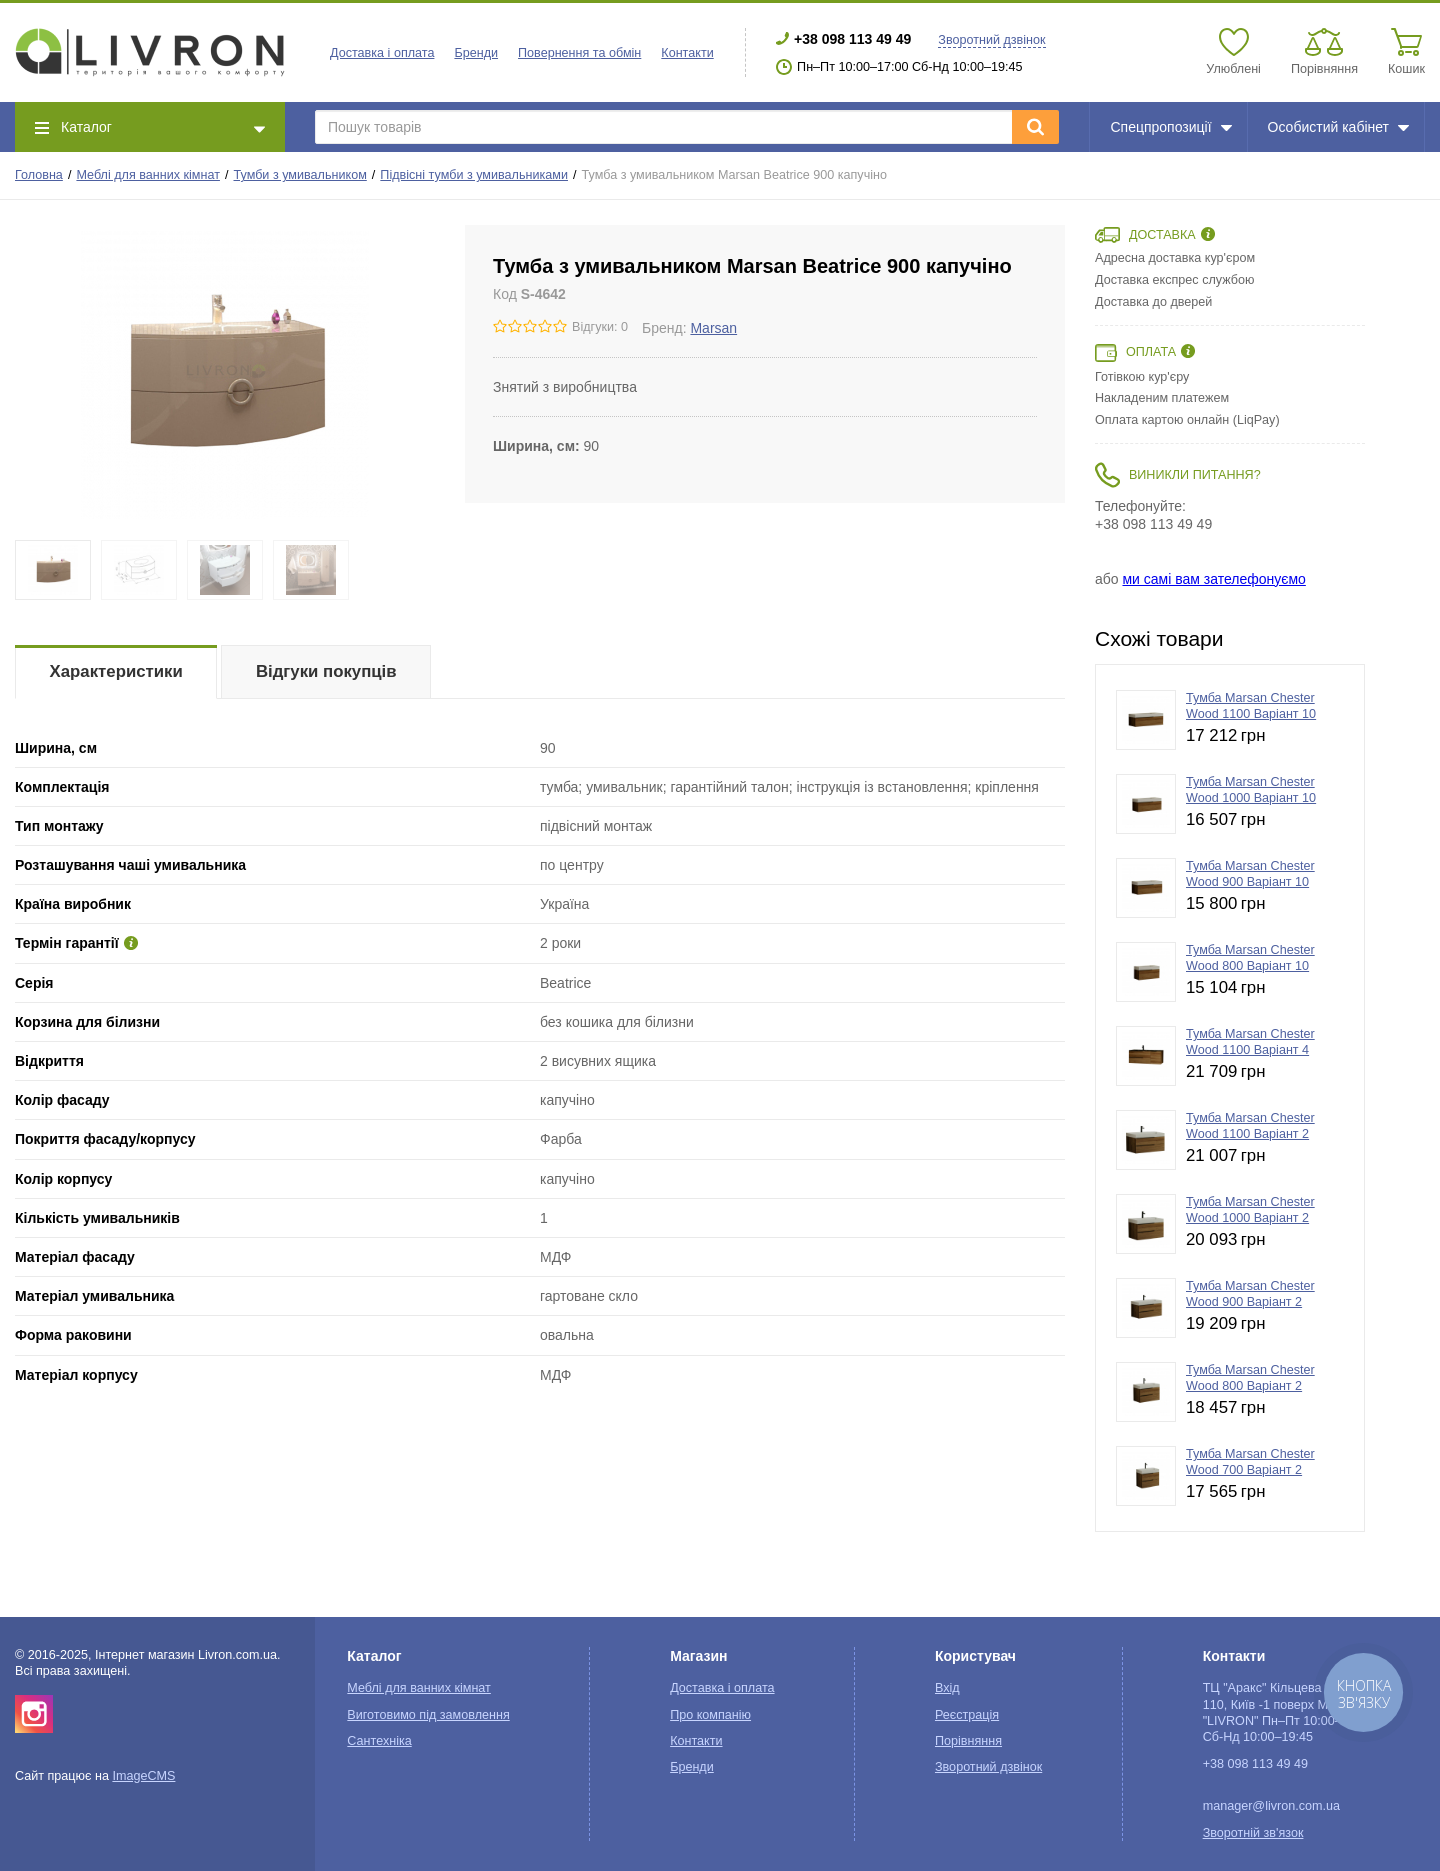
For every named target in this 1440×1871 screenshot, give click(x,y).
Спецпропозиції (1170, 127)
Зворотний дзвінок (991, 40)
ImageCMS (143, 1776)
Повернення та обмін (579, 53)
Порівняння (968, 1741)
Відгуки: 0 (600, 327)
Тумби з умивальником (300, 175)
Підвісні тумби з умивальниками (474, 175)
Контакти (687, 53)
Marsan (713, 328)
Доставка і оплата (382, 53)
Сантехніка (379, 1741)
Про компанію (710, 1715)
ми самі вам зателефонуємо (1213, 579)
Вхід (947, 1688)
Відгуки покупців (326, 671)
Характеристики (116, 671)
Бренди (476, 53)
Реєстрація (967, 1715)
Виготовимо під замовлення (428, 1715)
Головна (39, 175)
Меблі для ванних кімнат (148, 175)
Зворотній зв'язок (1253, 1833)
